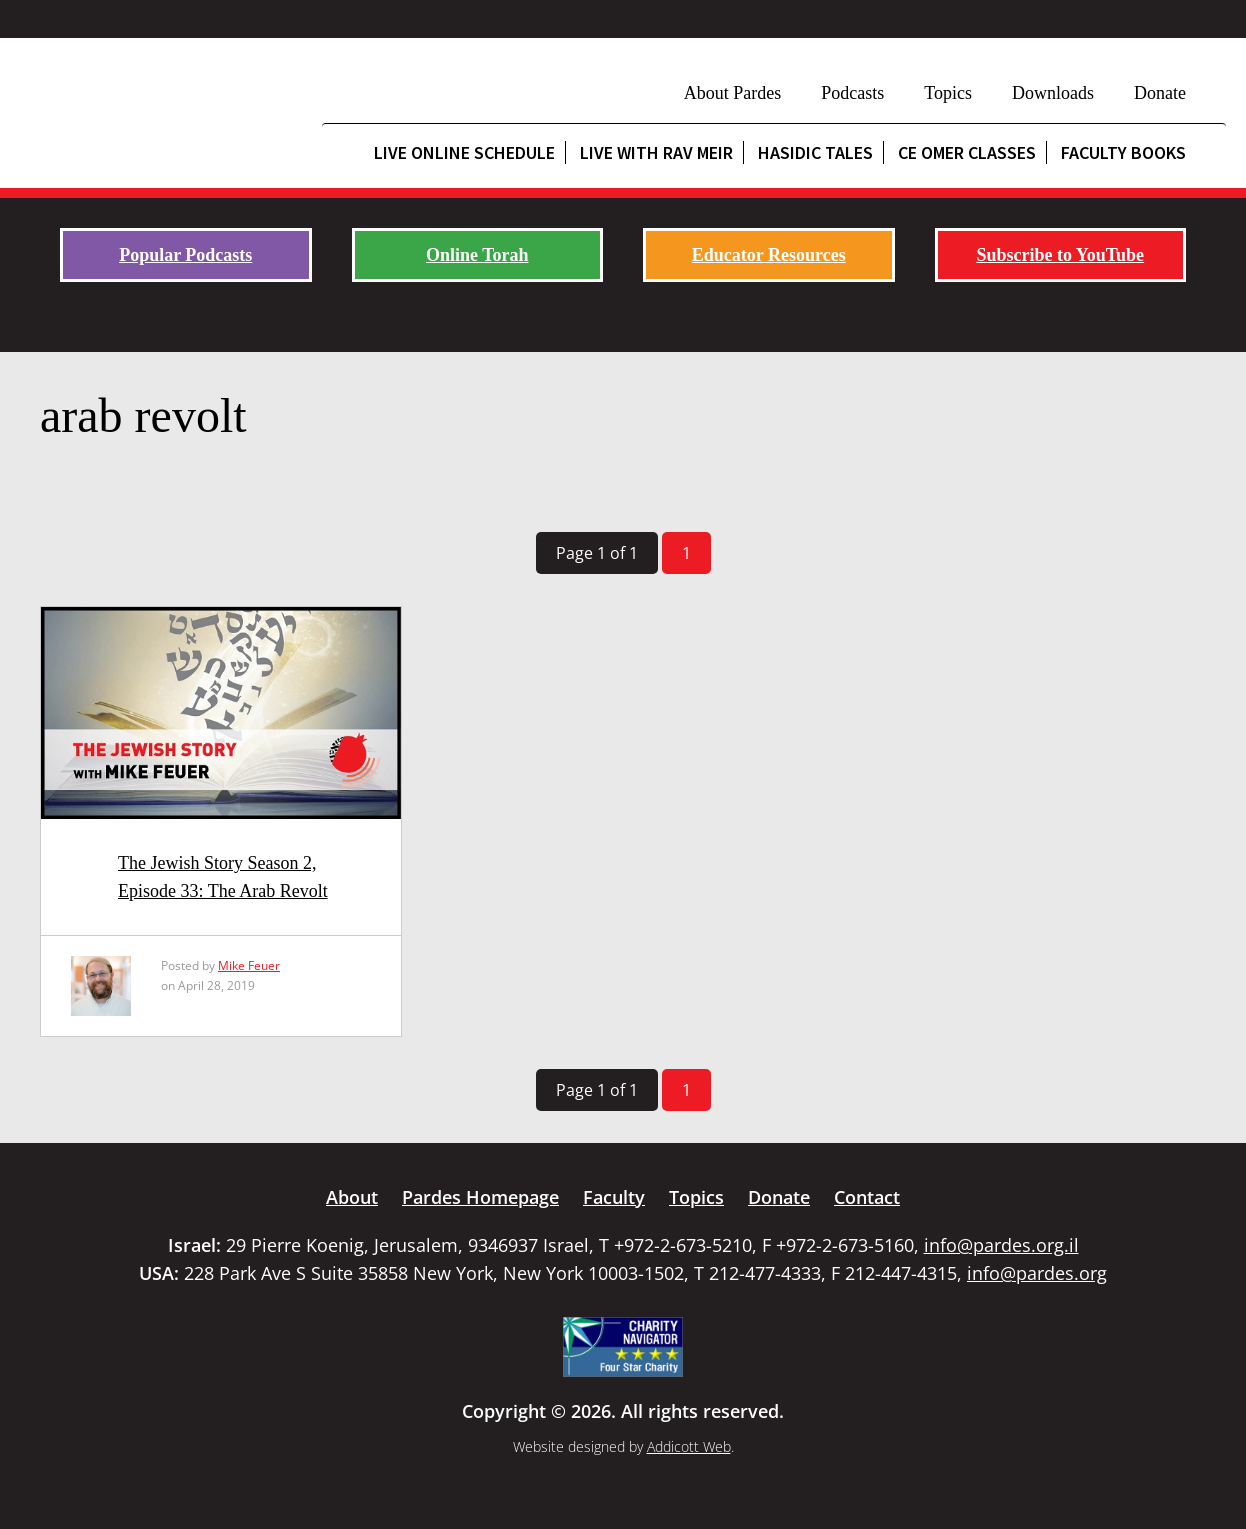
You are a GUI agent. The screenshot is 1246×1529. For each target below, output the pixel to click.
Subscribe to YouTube (1060, 255)
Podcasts (852, 93)
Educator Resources (769, 255)
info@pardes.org (1037, 1273)
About (352, 1197)
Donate (1160, 93)
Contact (867, 1197)
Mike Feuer (249, 965)
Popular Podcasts (185, 255)
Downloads (1053, 93)
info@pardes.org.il (1001, 1245)
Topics (948, 93)
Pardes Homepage (480, 1197)
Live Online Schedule (464, 152)
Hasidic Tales (815, 152)
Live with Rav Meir (656, 152)
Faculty (614, 1197)
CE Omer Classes (967, 152)
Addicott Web (689, 1446)
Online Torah (477, 255)
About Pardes (733, 93)
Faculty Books (1123, 152)
